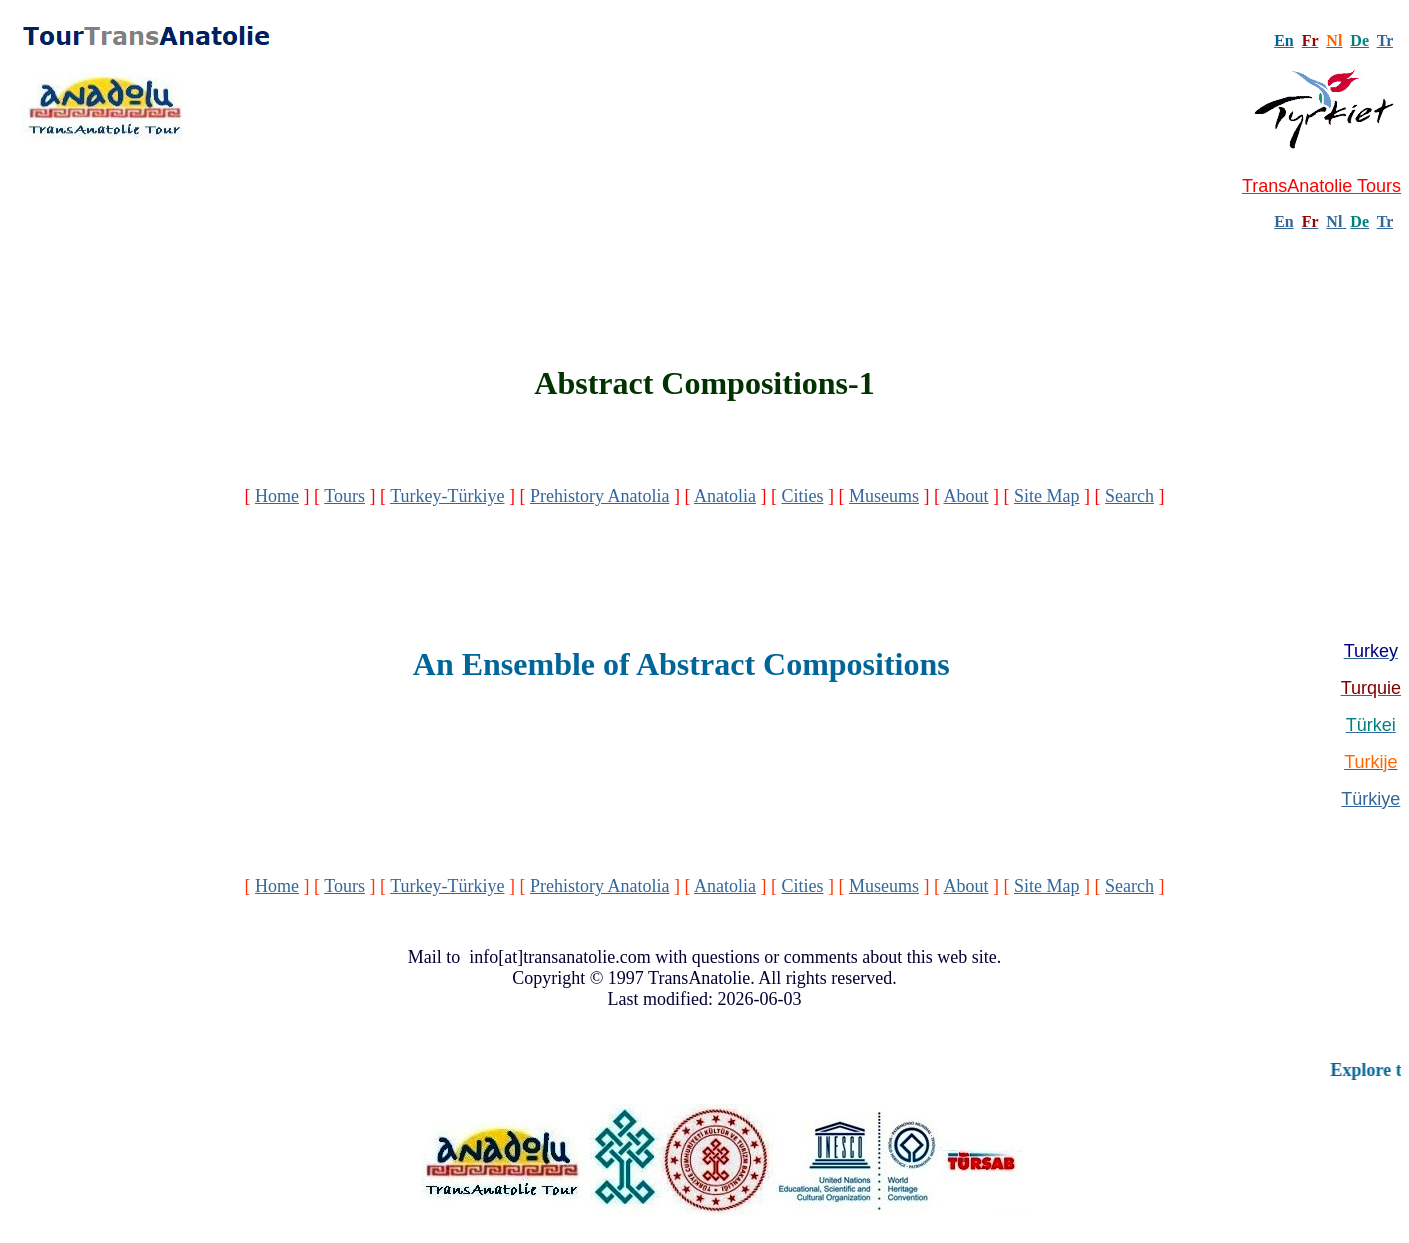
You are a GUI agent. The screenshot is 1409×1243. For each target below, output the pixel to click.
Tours (344, 496)
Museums (884, 496)
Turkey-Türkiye (447, 496)
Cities (802, 496)
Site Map (1047, 496)
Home (277, 496)
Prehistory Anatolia (599, 496)
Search (1129, 496)
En (1284, 221)
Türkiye (1370, 799)
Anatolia (725, 496)
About (965, 496)
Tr (1385, 40)
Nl (1334, 221)
